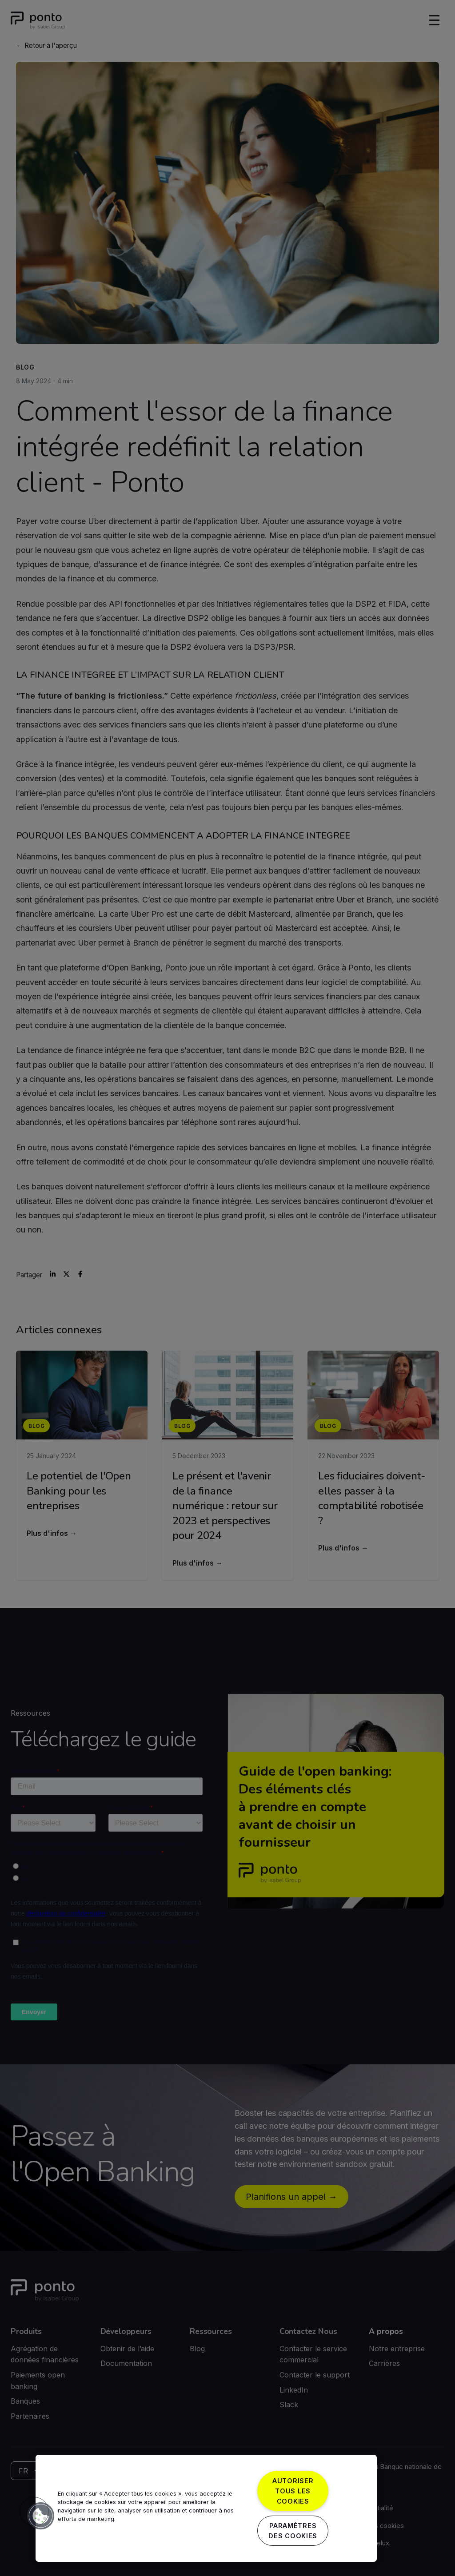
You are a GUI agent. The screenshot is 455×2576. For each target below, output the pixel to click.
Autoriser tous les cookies (292, 2491)
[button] (34, 2511)
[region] (206, 2508)
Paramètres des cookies (292, 2531)
